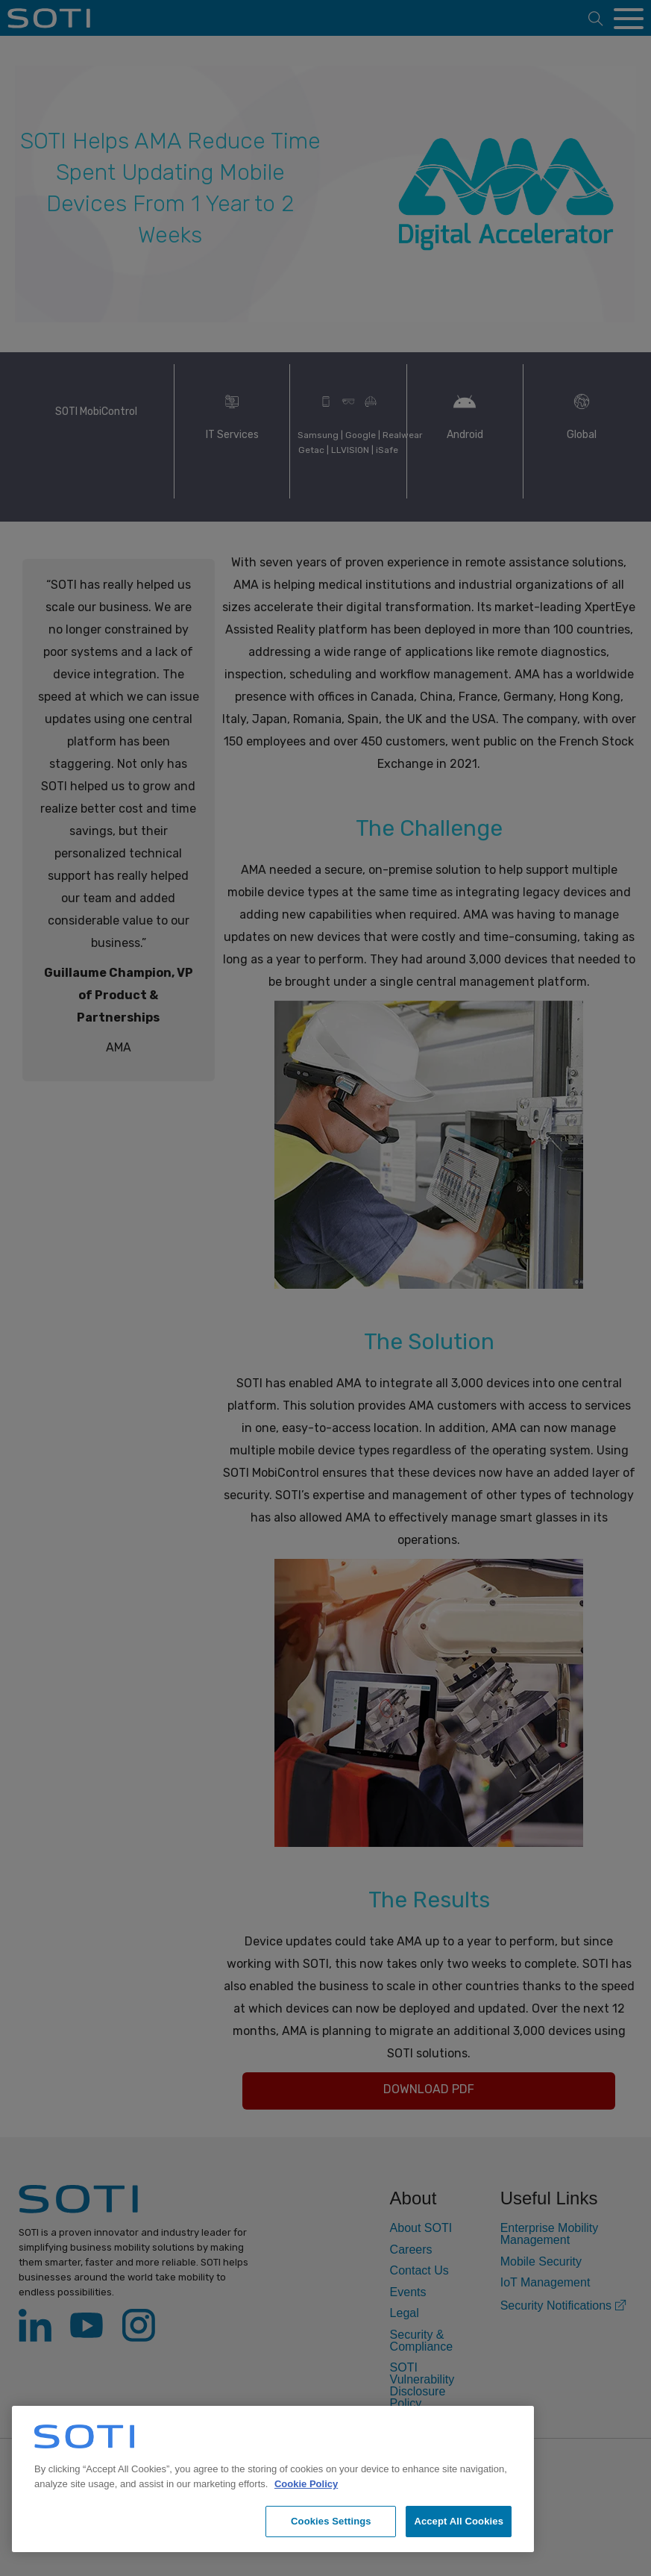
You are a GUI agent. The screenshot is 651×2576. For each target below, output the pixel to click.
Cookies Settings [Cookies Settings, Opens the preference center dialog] (331, 2521)
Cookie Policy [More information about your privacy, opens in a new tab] (306, 2483)
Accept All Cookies (458, 2521)
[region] (273, 2479)
